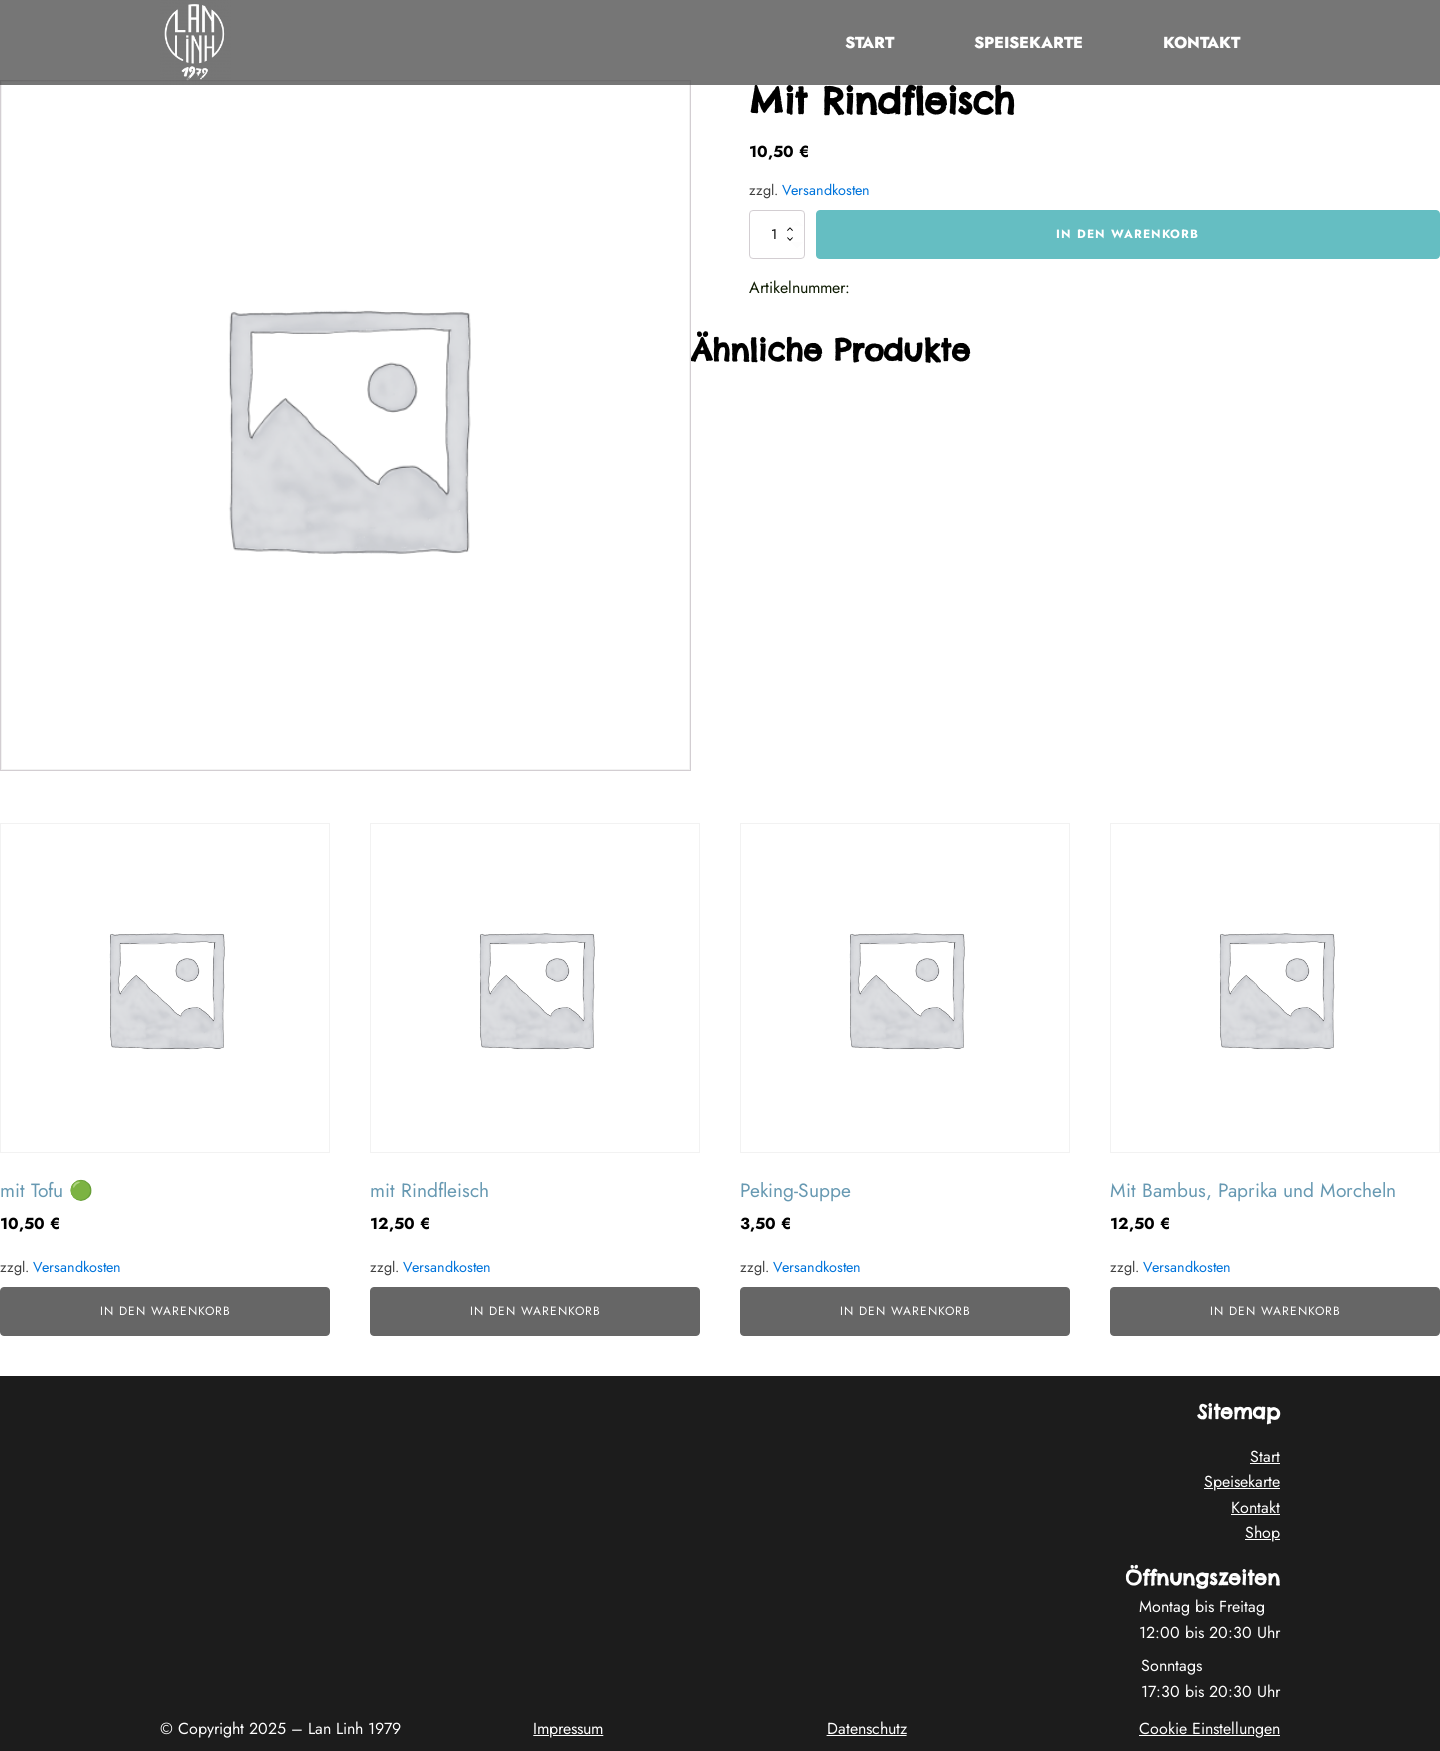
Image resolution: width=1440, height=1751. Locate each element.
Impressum (568, 1728)
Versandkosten (826, 190)
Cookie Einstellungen (1209, 1728)
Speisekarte (1028, 42)
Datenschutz (867, 1728)
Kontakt (1201, 42)
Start (869, 42)
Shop (1262, 1532)
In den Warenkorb (1127, 234)
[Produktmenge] (777, 234)
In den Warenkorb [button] (165, 1311)
